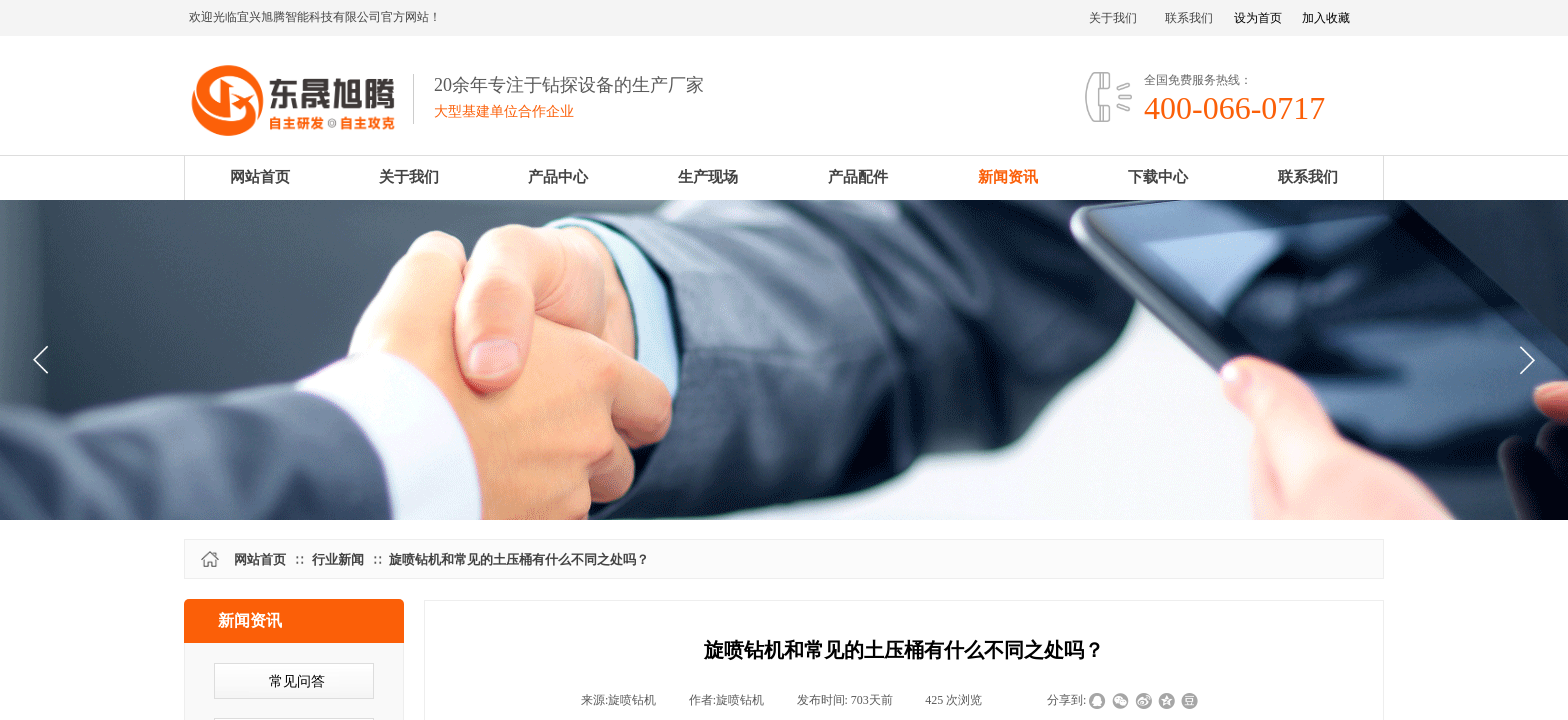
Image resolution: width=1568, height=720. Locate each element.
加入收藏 (1326, 18)
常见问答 (297, 681)
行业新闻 (338, 559)
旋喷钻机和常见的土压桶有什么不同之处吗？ (519, 559)
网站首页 (260, 559)
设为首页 (1258, 18)
